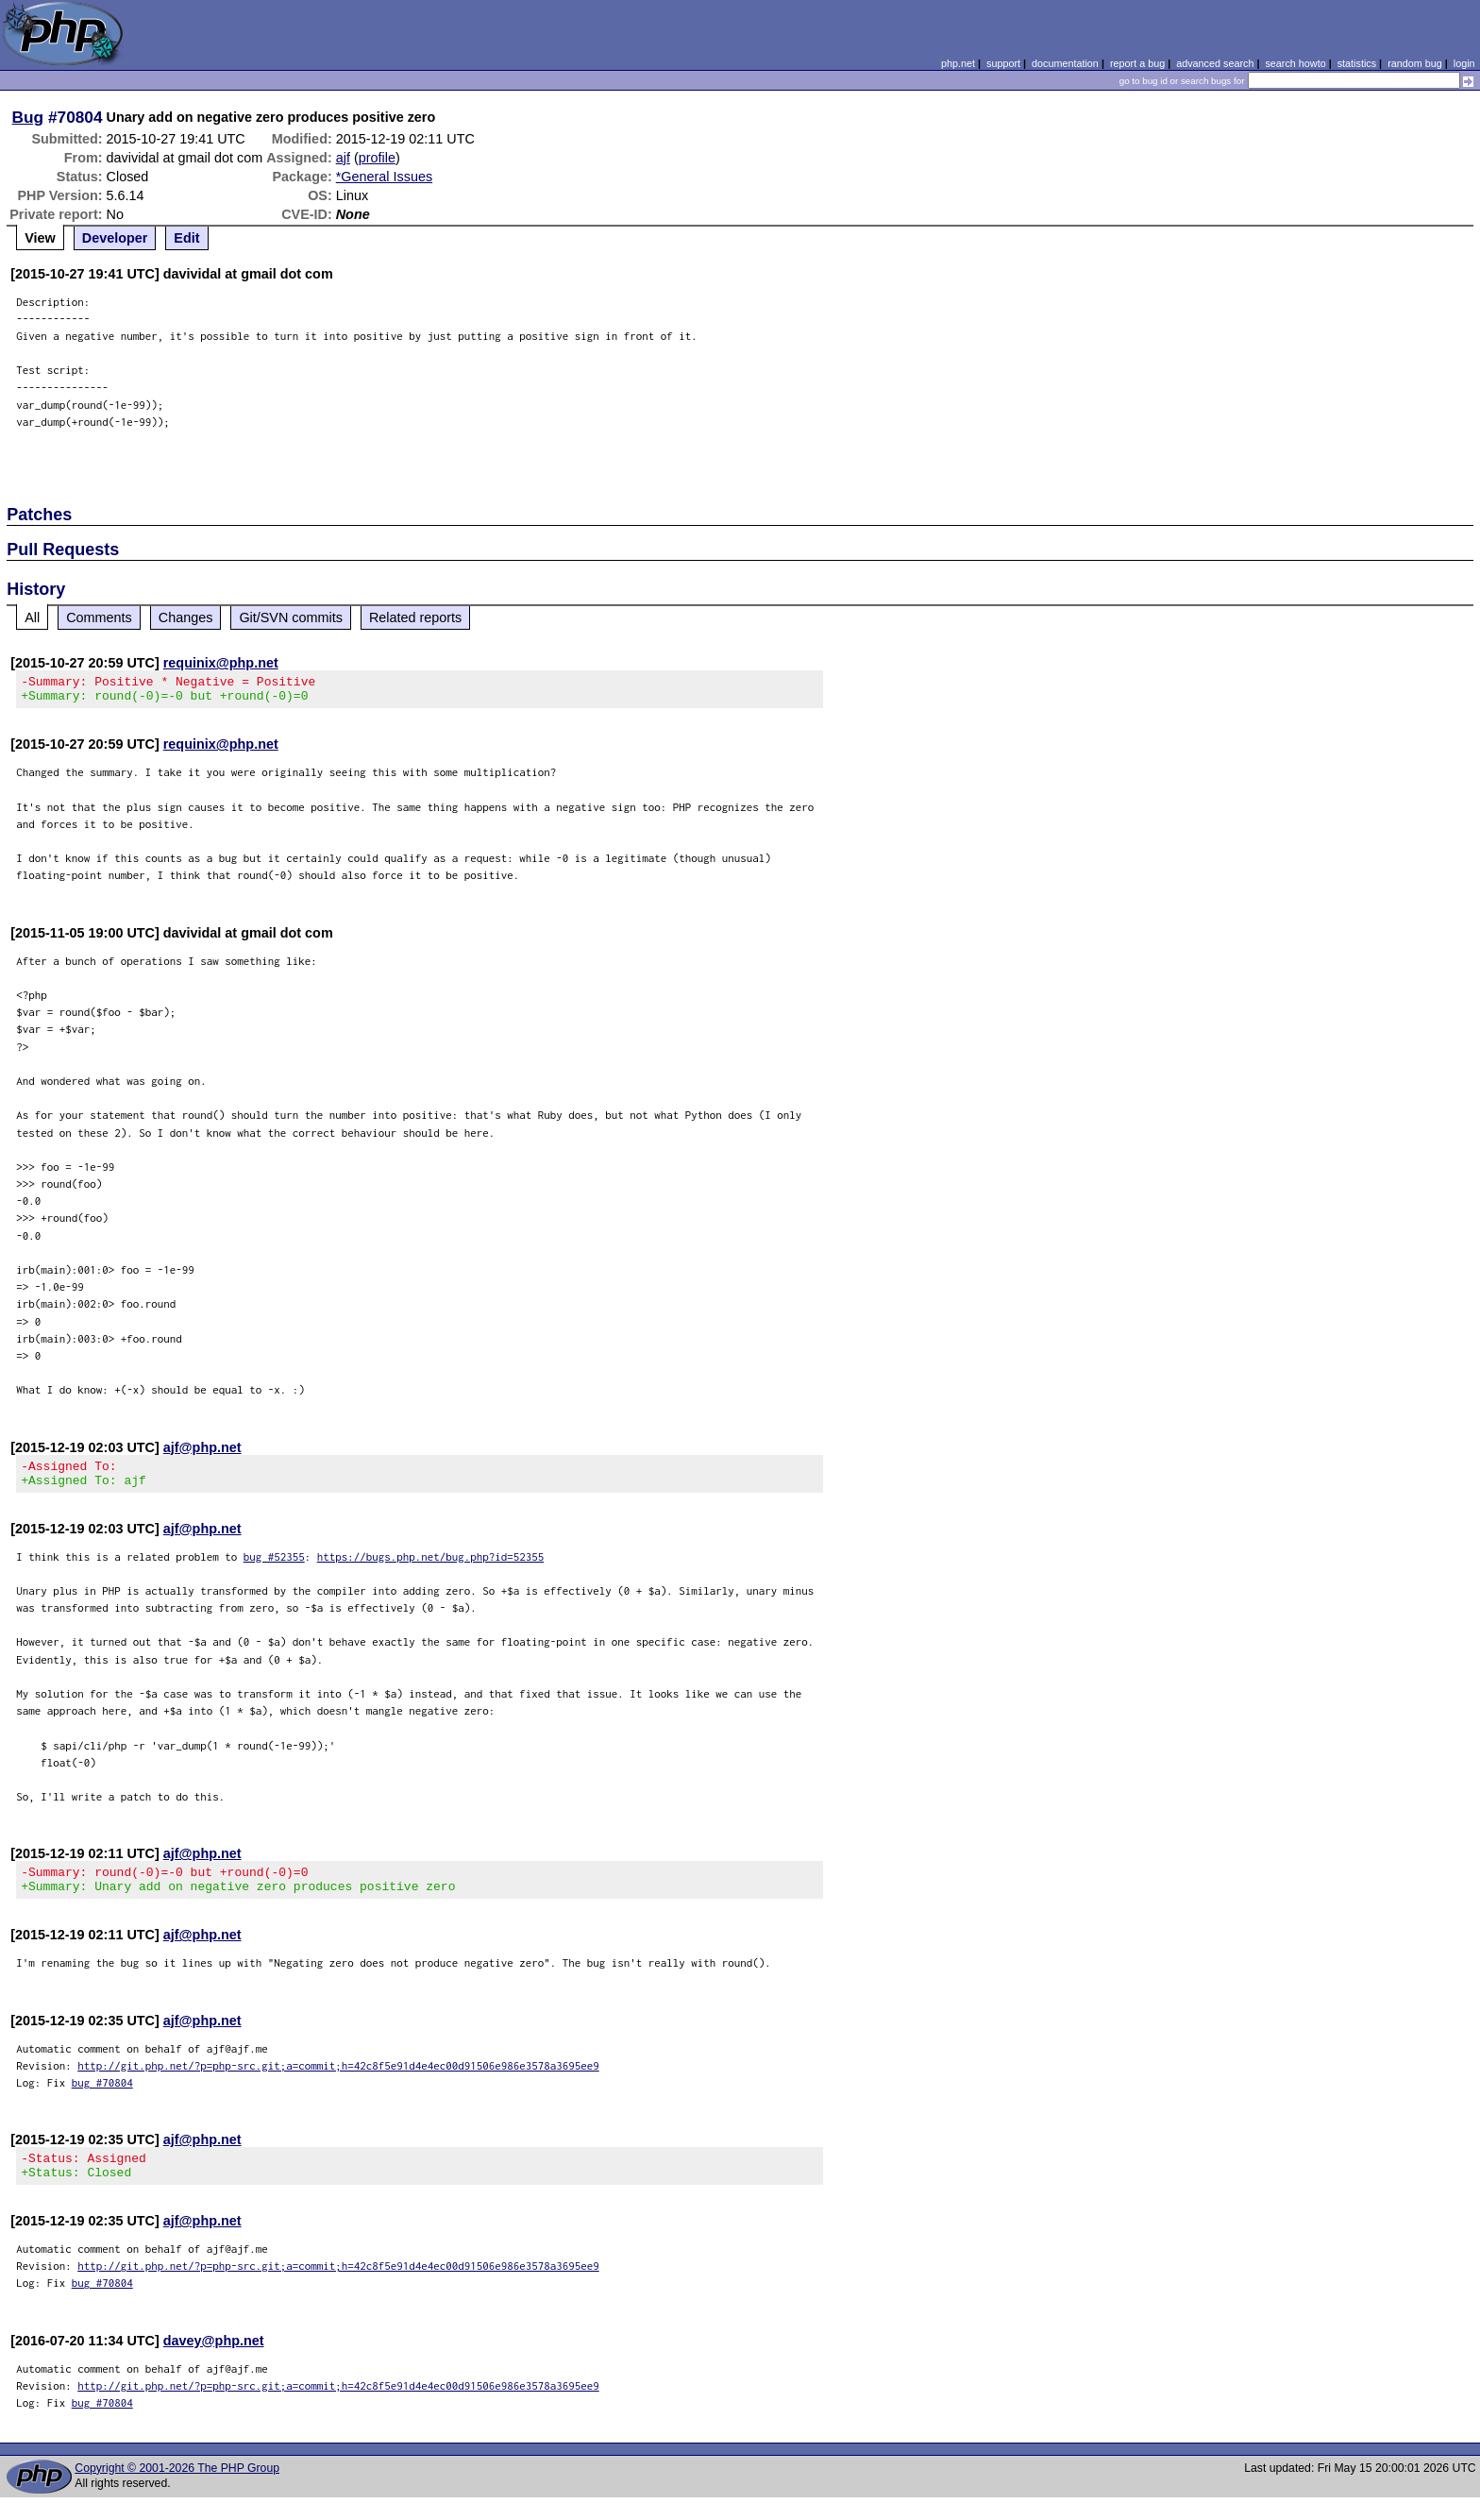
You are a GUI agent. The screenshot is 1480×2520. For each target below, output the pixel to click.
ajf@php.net (202, 1453)
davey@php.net (213, 2363)
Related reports (415, 617)
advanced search (1214, 63)
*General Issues (384, 176)
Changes (186, 617)
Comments (99, 617)
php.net (958, 63)
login (1464, 63)
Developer (115, 237)
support (1003, 63)
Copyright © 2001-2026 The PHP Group (177, 2490)
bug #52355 (274, 1568)
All (32, 617)
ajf (343, 157)
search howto (1295, 63)
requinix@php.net (220, 662)
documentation (1065, 63)
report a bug (1137, 63)
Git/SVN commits (291, 617)
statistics (1356, 63)
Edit (186, 237)
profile (377, 157)
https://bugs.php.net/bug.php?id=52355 (431, 1568)
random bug (1415, 63)
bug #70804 (102, 2099)
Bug (28, 117)
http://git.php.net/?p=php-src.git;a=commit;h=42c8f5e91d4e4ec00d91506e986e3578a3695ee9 (338, 2082)
